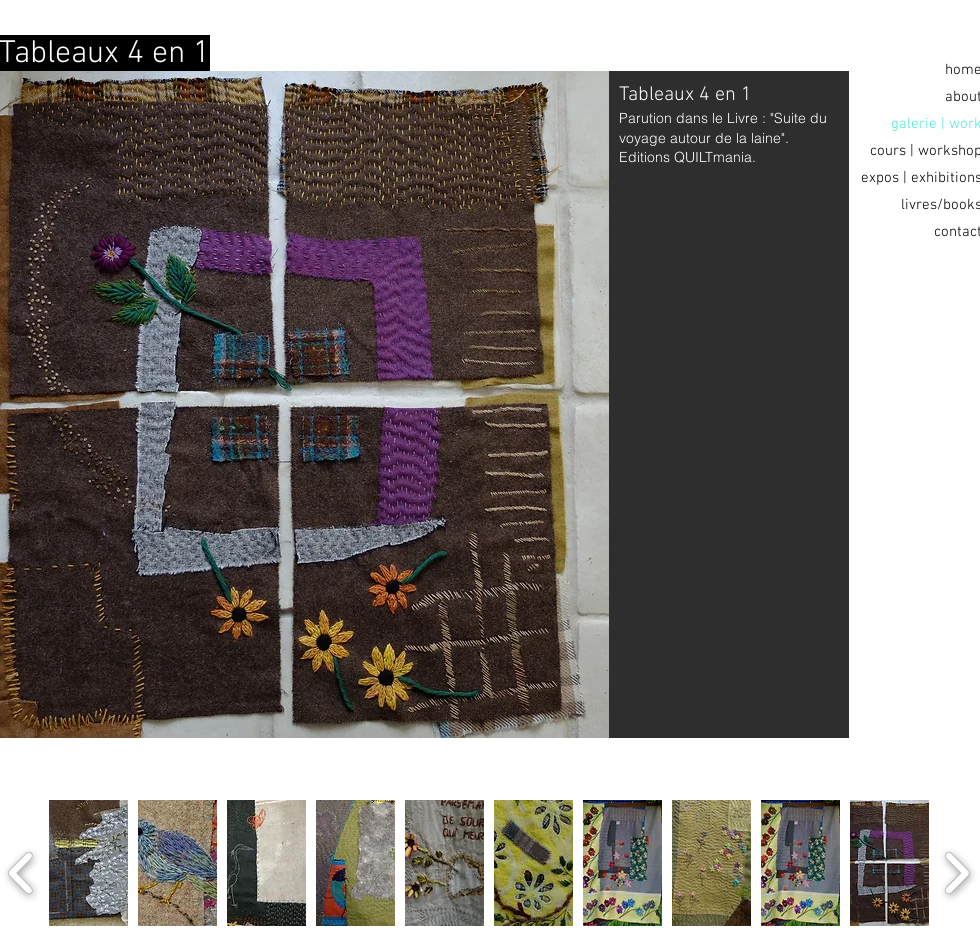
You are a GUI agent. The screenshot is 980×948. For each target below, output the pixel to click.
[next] (956, 870)
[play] (893, 940)
